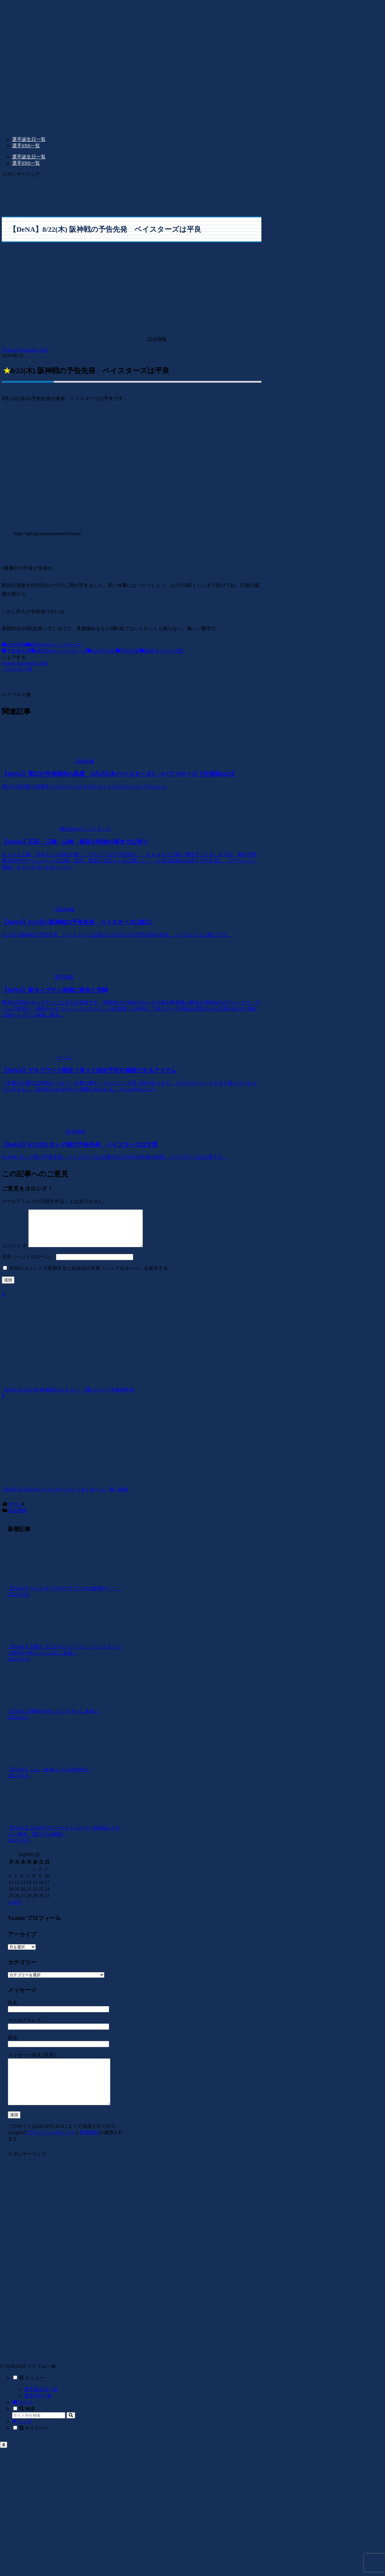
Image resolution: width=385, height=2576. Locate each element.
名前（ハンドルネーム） (28, 1264)
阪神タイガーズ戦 (161, 651)
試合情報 (14, 644)
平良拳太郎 (16, 651)
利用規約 (89, 2148)
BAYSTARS (101, 651)
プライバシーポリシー (51, 2148)
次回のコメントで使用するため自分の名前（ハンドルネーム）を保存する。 (91, 1275)
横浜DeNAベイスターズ (54, 644)
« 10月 (14, 1909)
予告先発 (128, 651)
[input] (38, 2431)
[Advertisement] (86, 193)
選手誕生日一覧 (41, 2405)
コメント (14, 1252)
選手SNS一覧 (38, 2412)
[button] (70, 2431)
